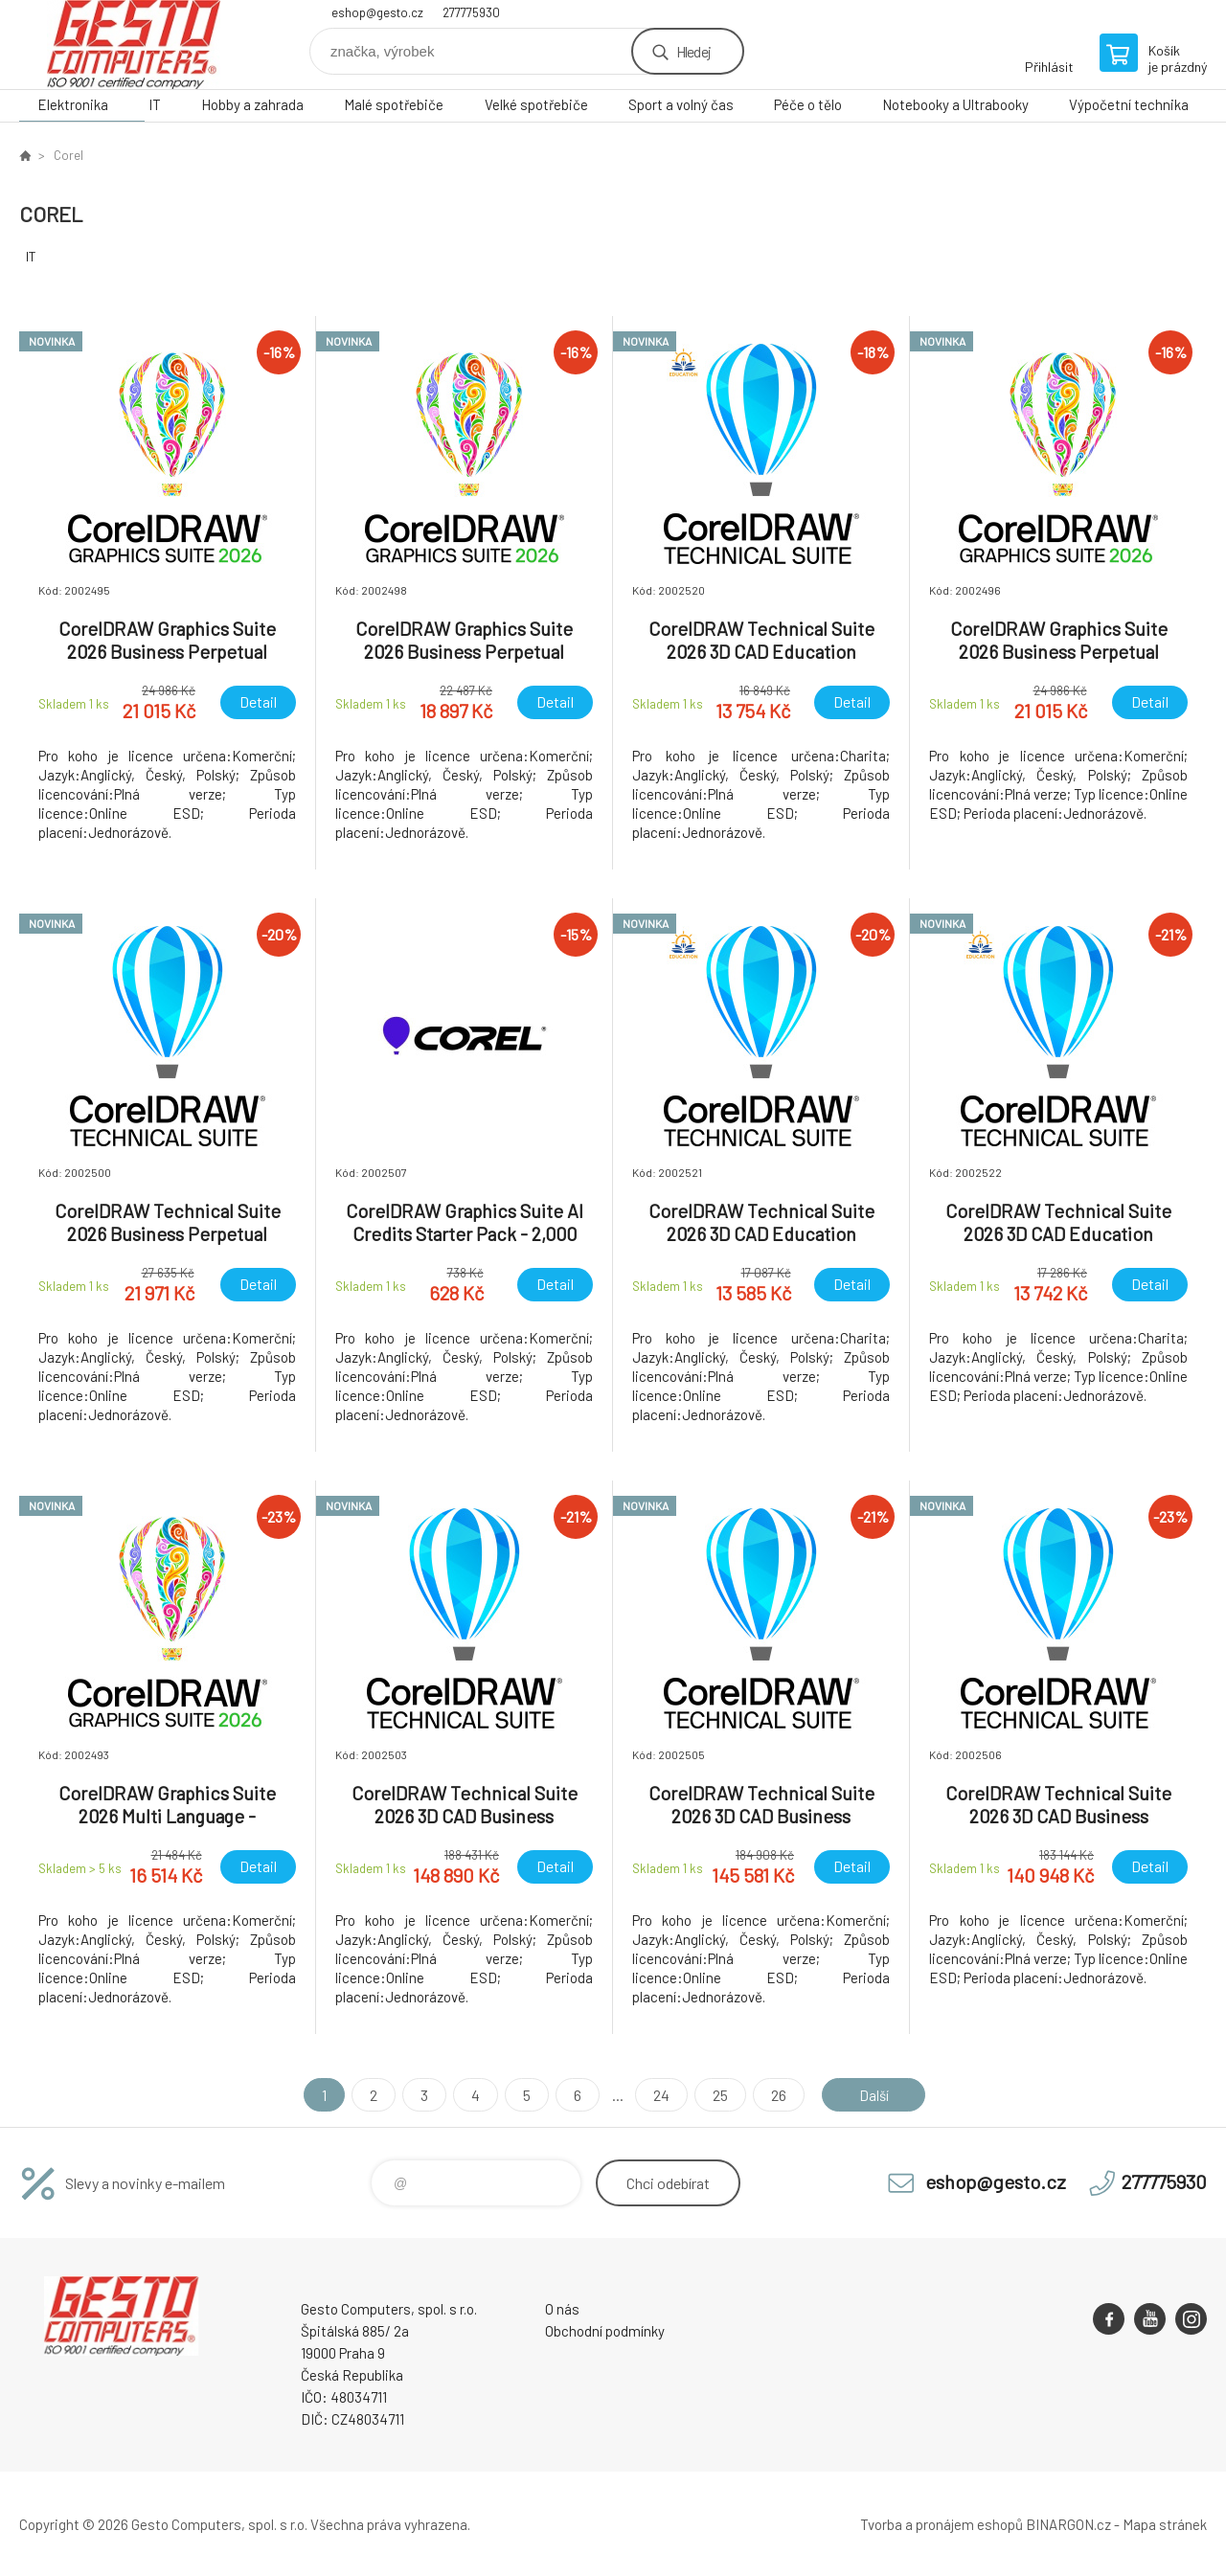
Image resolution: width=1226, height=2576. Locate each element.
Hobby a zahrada (252, 104)
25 (717, 2095)
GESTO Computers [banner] (134, 44)
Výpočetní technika (1129, 104)
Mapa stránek (1165, 2524)
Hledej (693, 51)
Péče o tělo (808, 104)
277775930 (471, 12)
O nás (562, 2308)
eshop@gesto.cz (377, 12)
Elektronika (72, 104)
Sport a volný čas (681, 104)
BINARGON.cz (1068, 2524)
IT (154, 104)
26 (775, 2095)
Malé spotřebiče (393, 104)
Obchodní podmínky (605, 2330)
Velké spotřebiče (536, 104)
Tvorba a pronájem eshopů (941, 2524)
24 (658, 2095)
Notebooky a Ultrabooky (955, 104)
